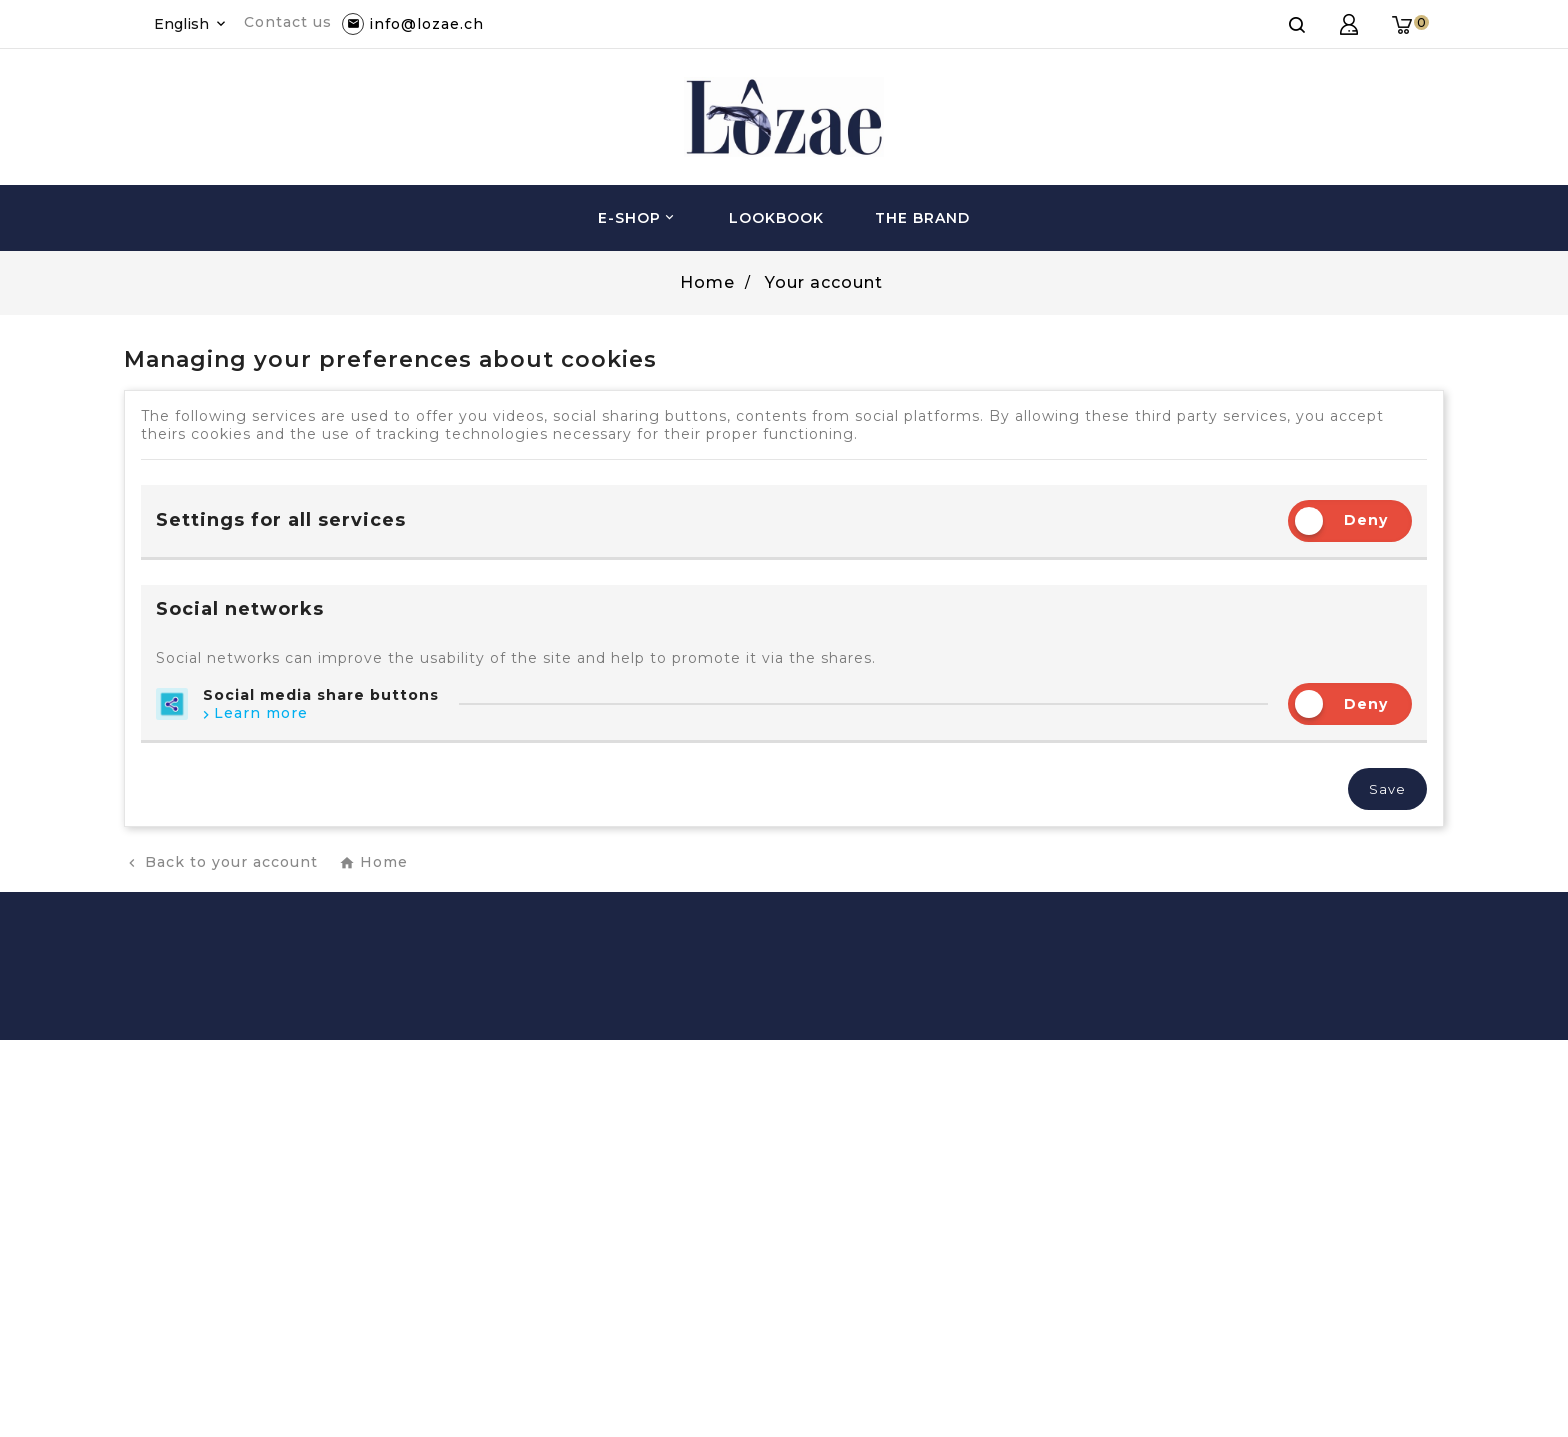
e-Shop (638, 218)
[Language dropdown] (191, 24)
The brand (922, 218)
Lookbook (776, 218)
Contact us (288, 22)
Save (1387, 789)
